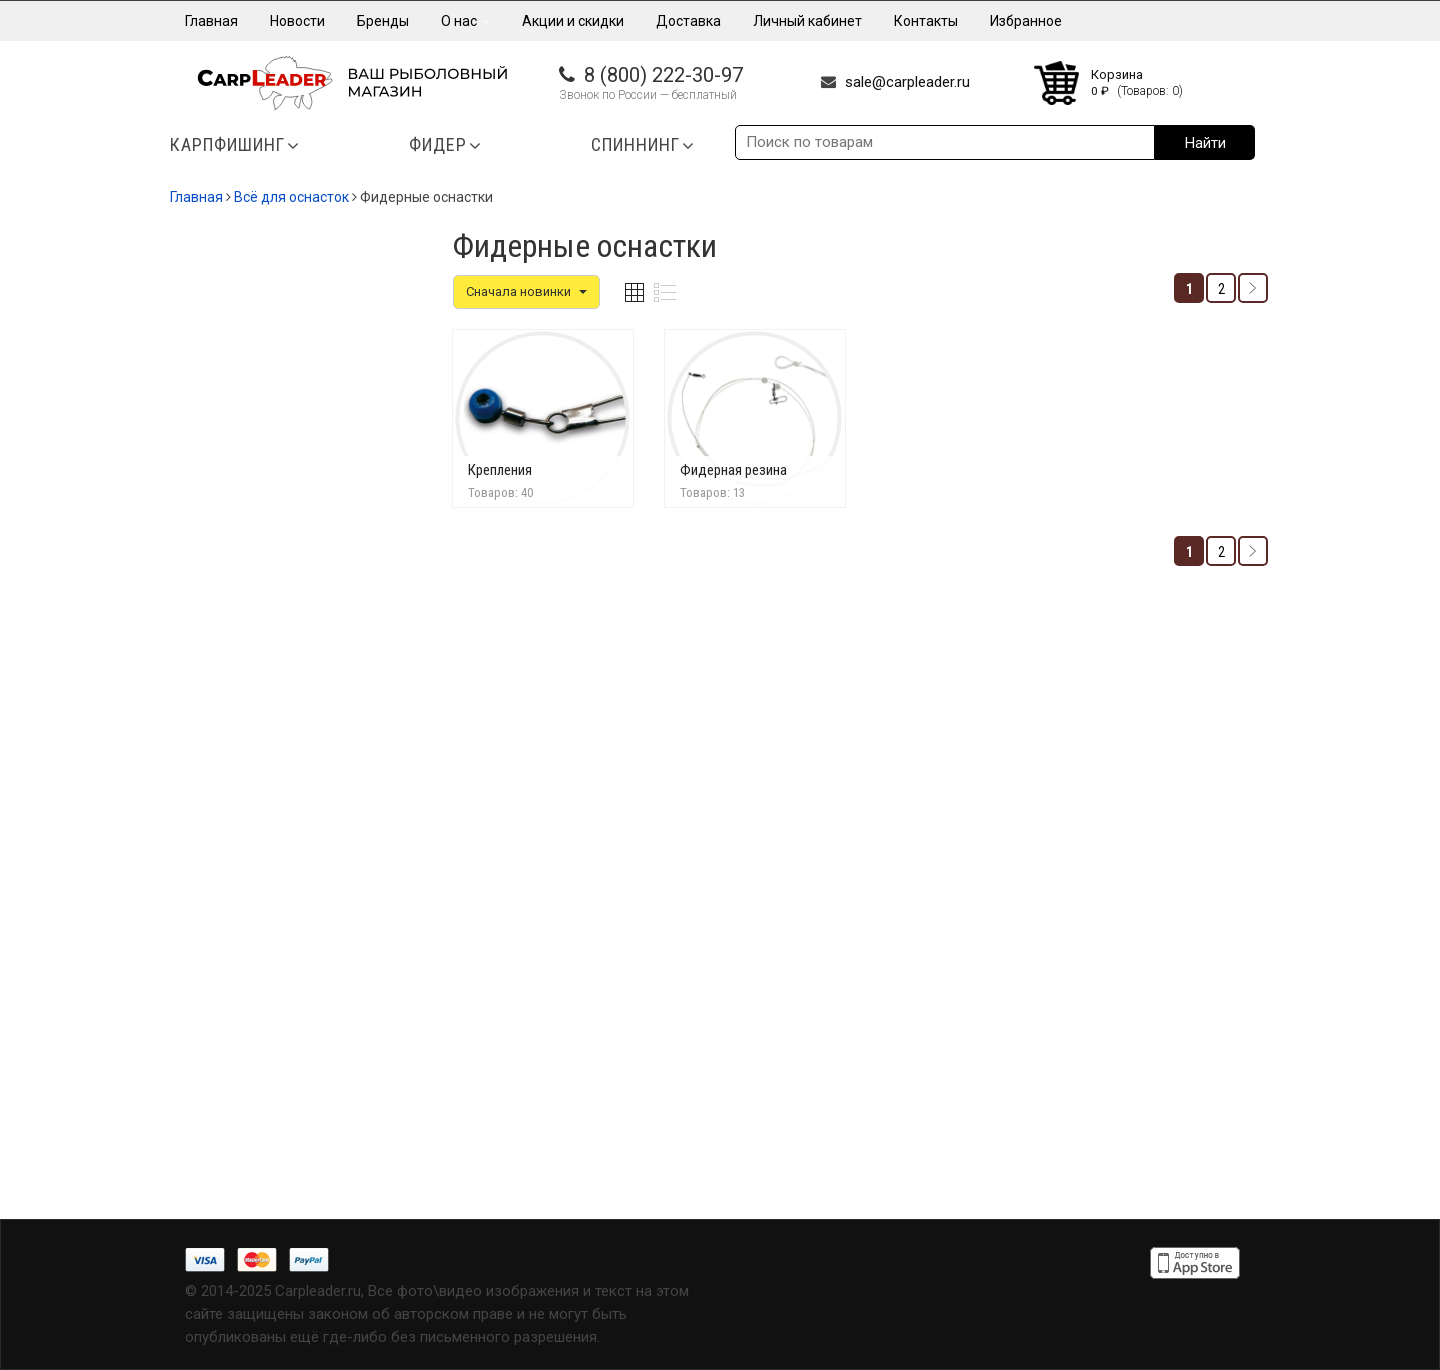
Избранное (1026, 21)
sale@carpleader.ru (907, 82)
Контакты (926, 21)
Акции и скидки (573, 21)
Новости (297, 21)
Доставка (688, 21)
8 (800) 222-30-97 (663, 75)
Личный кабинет (807, 21)
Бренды (383, 21)
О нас (465, 21)
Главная (211, 21)
